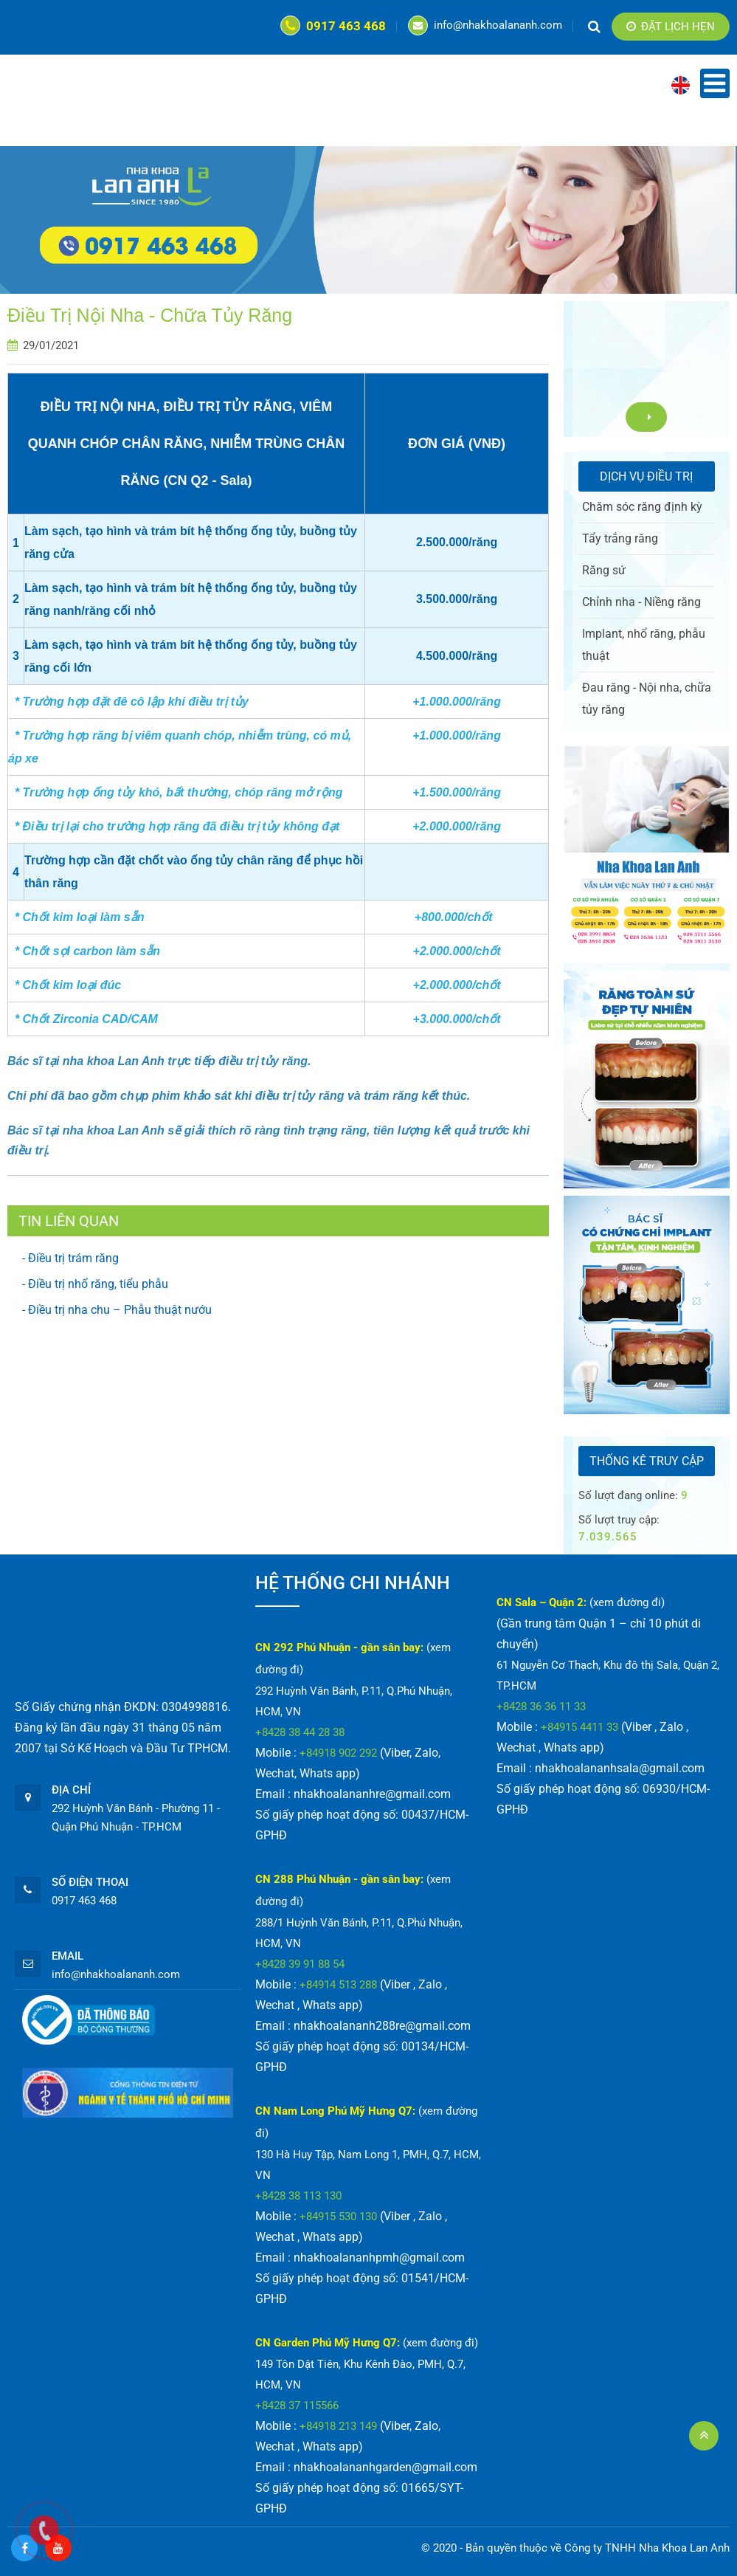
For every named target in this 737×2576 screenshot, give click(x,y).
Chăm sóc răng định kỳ (642, 507)
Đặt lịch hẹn (670, 26)
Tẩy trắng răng (620, 538)
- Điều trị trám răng (70, 1258)
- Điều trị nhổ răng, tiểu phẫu (95, 1284)
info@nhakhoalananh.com (485, 25)
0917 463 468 (333, 25)
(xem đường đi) (440, 2342)
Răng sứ (604, 570)
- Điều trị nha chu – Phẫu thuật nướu (117, 1310)
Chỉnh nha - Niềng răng (641, 602)
